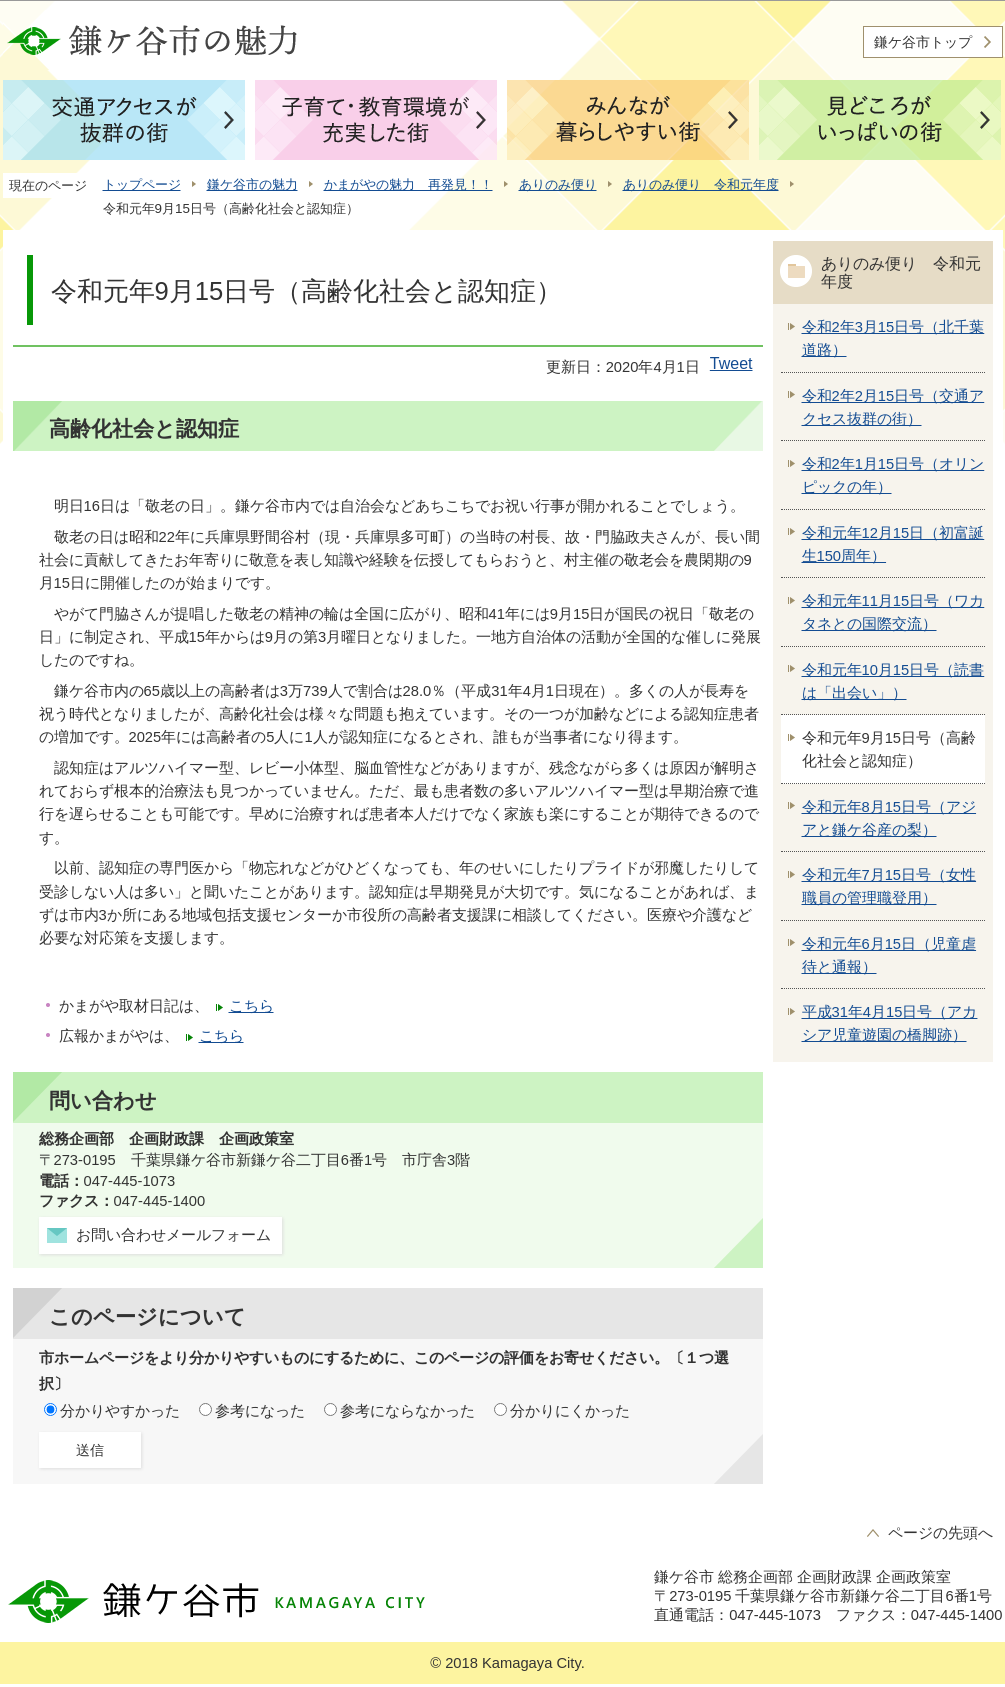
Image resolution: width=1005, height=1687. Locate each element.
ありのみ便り (558, 184)
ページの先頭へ (940, 1533)
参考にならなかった (407, 1411)
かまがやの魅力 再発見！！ (408, 184)
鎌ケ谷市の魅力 (252, 184)
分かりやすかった (120, 1411)
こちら (251, 1006)
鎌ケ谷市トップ (923, 42)
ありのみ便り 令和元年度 (701, 184)
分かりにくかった (570, 1411)
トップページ (142, 184)
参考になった (260, 1411)
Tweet (731, 363)
